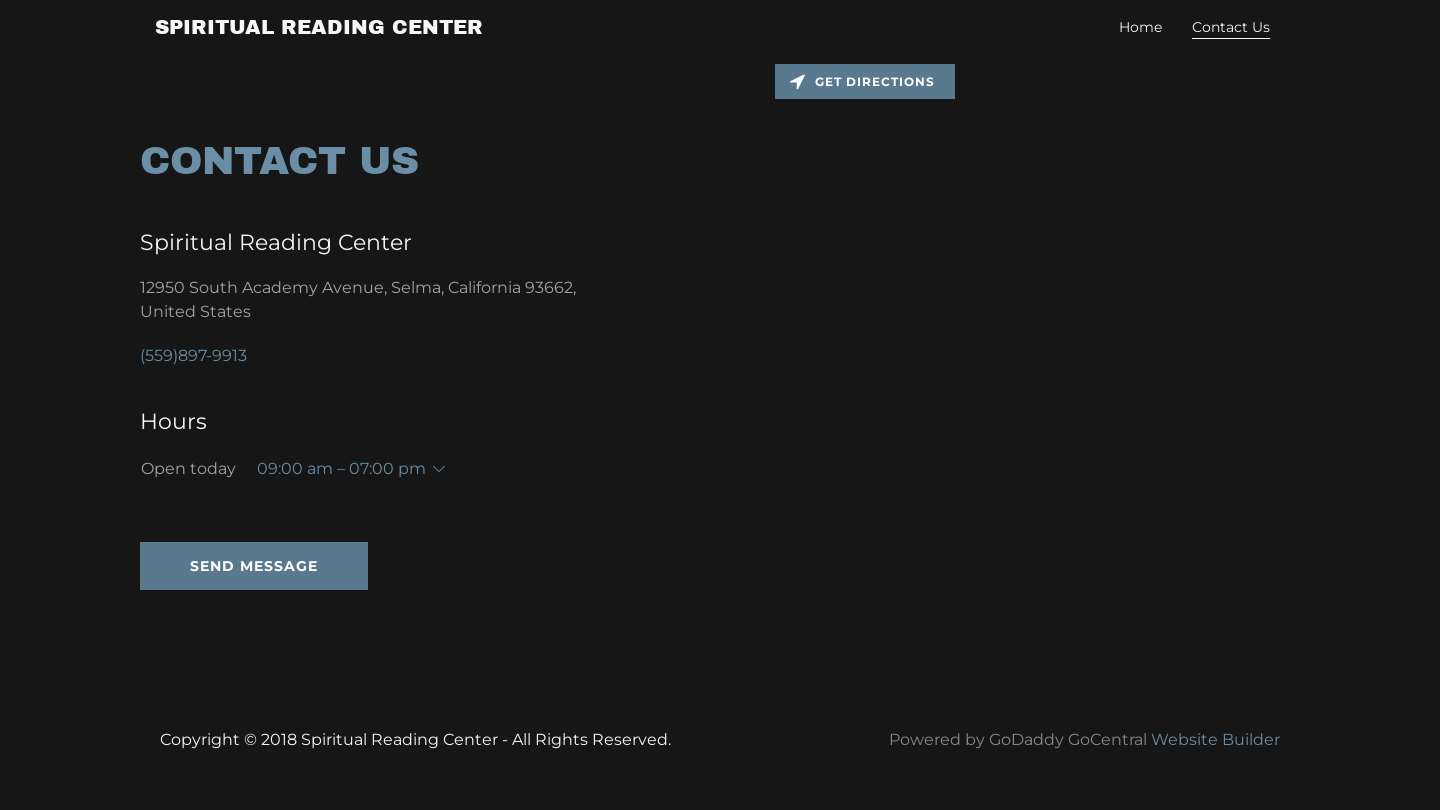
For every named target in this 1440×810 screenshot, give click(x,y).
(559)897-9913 (193, 355)
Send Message (254, 566)
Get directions (862, 81)
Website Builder (1215, 739)
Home (1140, 27)
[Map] (1080, 362)
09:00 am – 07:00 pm (341, 468)
